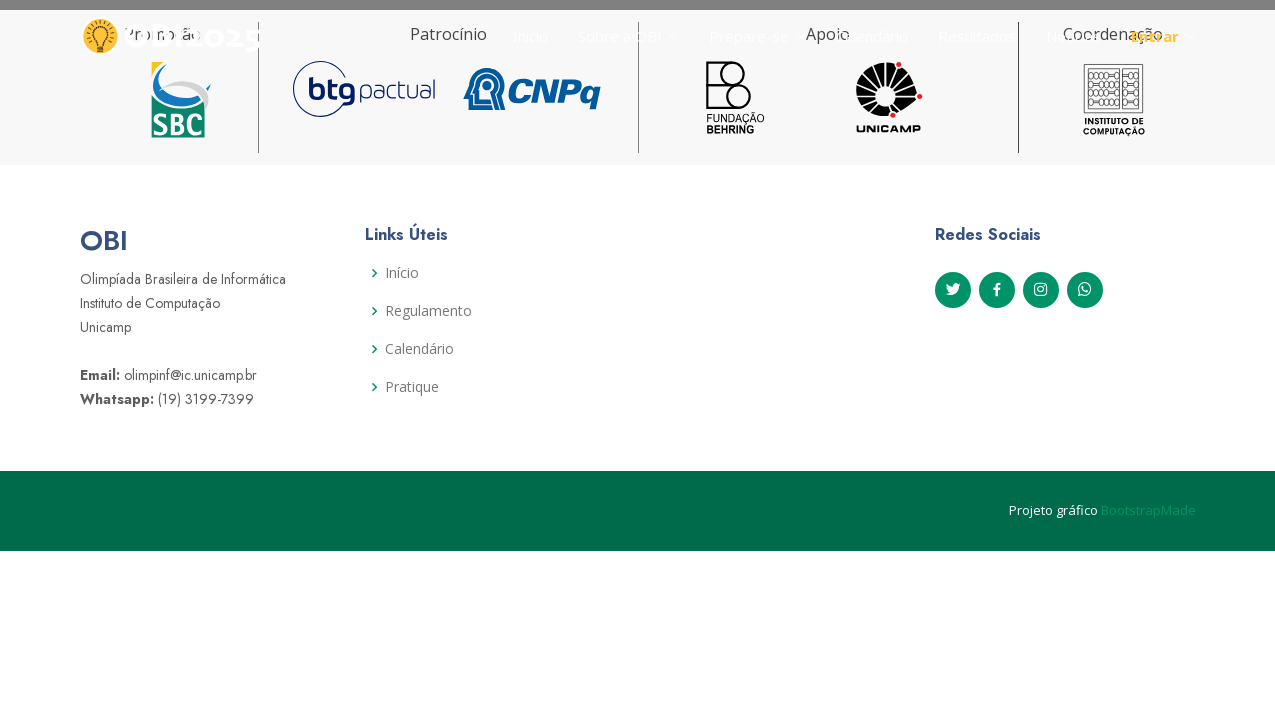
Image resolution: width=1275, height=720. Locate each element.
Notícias (1073, 36)
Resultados (977, 36)
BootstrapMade (1148, 510)
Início (530, 36)
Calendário (872, 36)
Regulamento (428, 311)
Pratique (412, 387)
